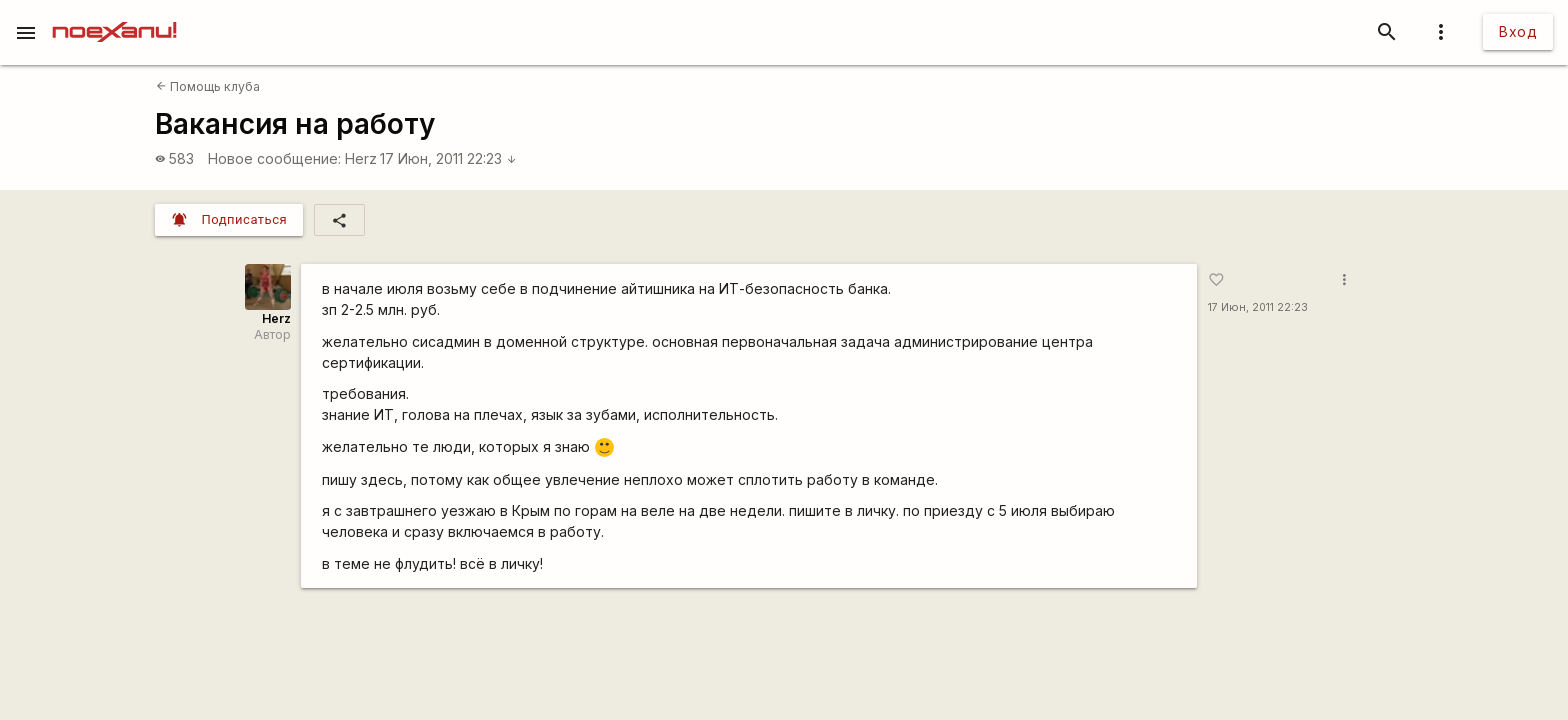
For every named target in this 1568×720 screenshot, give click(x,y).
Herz (361, 158)
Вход (1518, 31)
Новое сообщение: (274, 158)
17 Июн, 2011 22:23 (448, 158)
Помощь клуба (208, 86)
